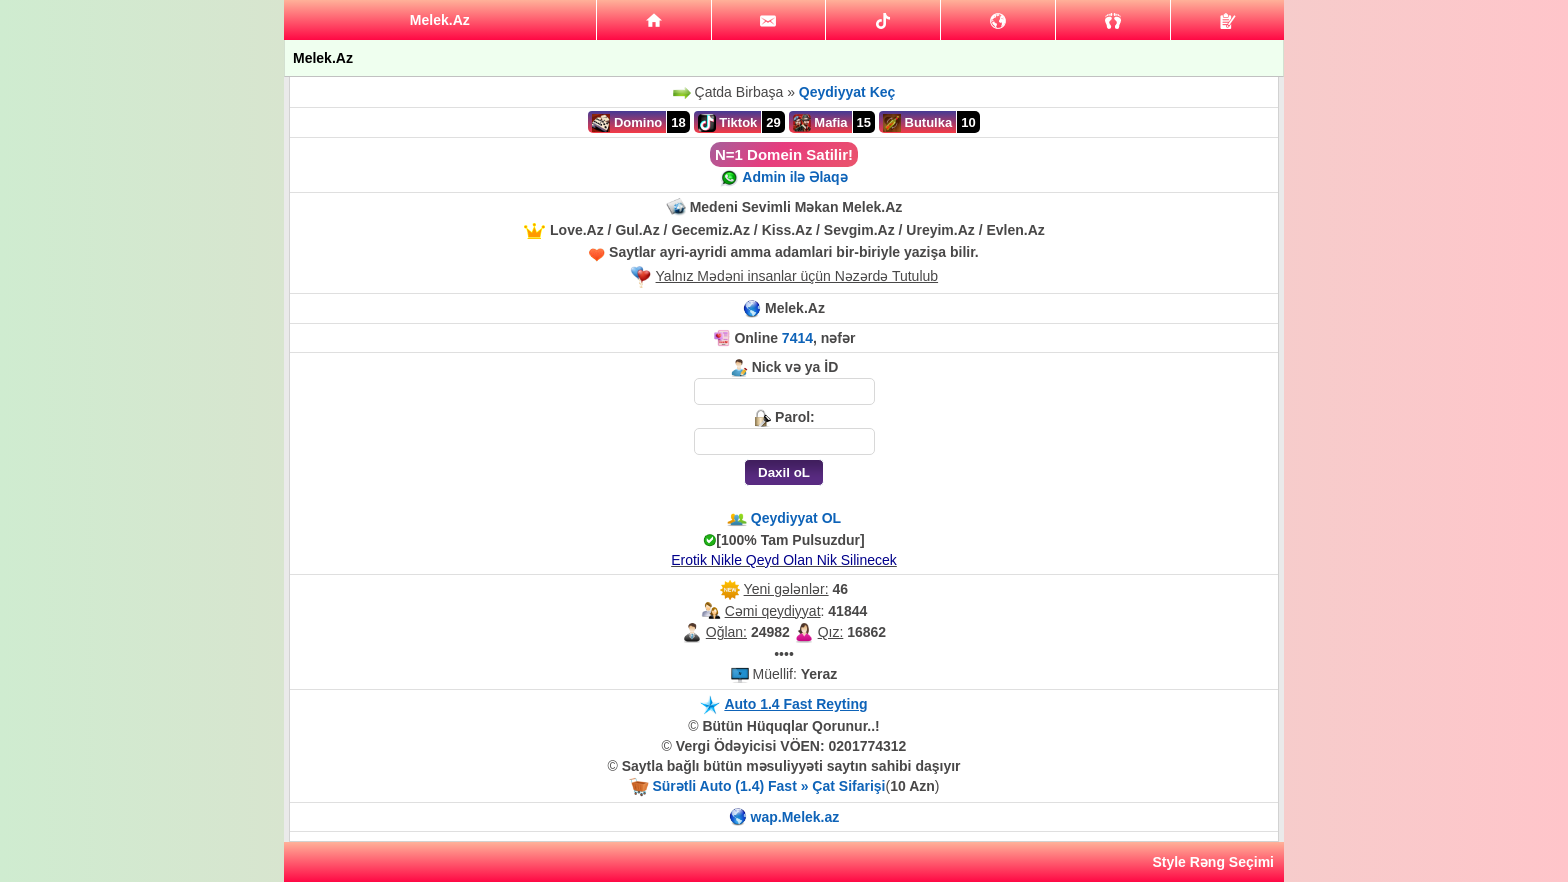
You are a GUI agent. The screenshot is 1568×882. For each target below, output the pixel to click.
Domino (627, 123)
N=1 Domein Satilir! (784, 154)
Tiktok (728, 123)
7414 (797, 338)
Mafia (820, 123)
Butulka (917, 123)
